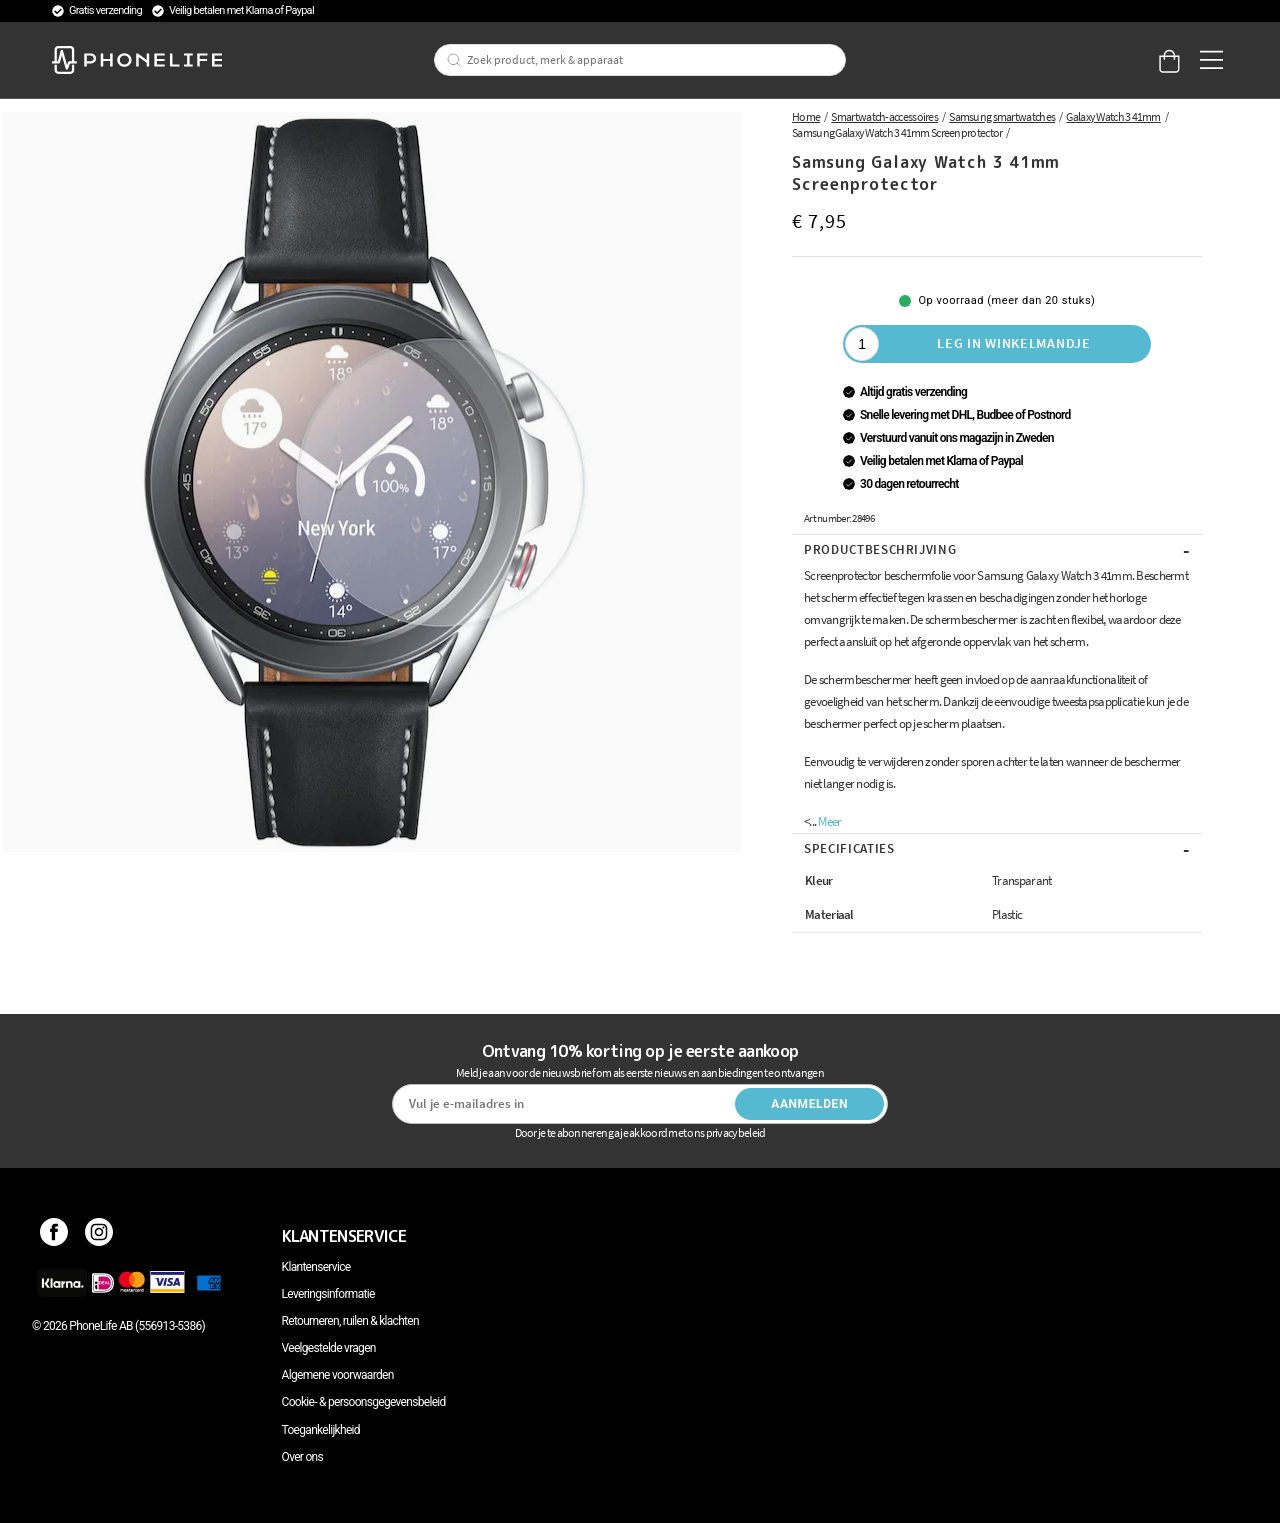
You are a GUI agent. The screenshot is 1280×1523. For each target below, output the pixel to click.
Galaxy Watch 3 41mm (1113, 116)
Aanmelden (809, 1104)
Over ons (302, 1457)
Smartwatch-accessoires (884, 116)
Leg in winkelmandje (1013, 343)
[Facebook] (54, 1236)
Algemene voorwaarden (338, 1375)
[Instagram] (99, 1236)
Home (806, 116)
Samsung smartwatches (1002, 116)
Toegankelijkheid (321, 1430)
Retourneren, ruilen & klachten (350, 1321)
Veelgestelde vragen (329, 1348)
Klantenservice (316, 1267)
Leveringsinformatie (328, 1294)
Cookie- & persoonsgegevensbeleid (364, 1402)
